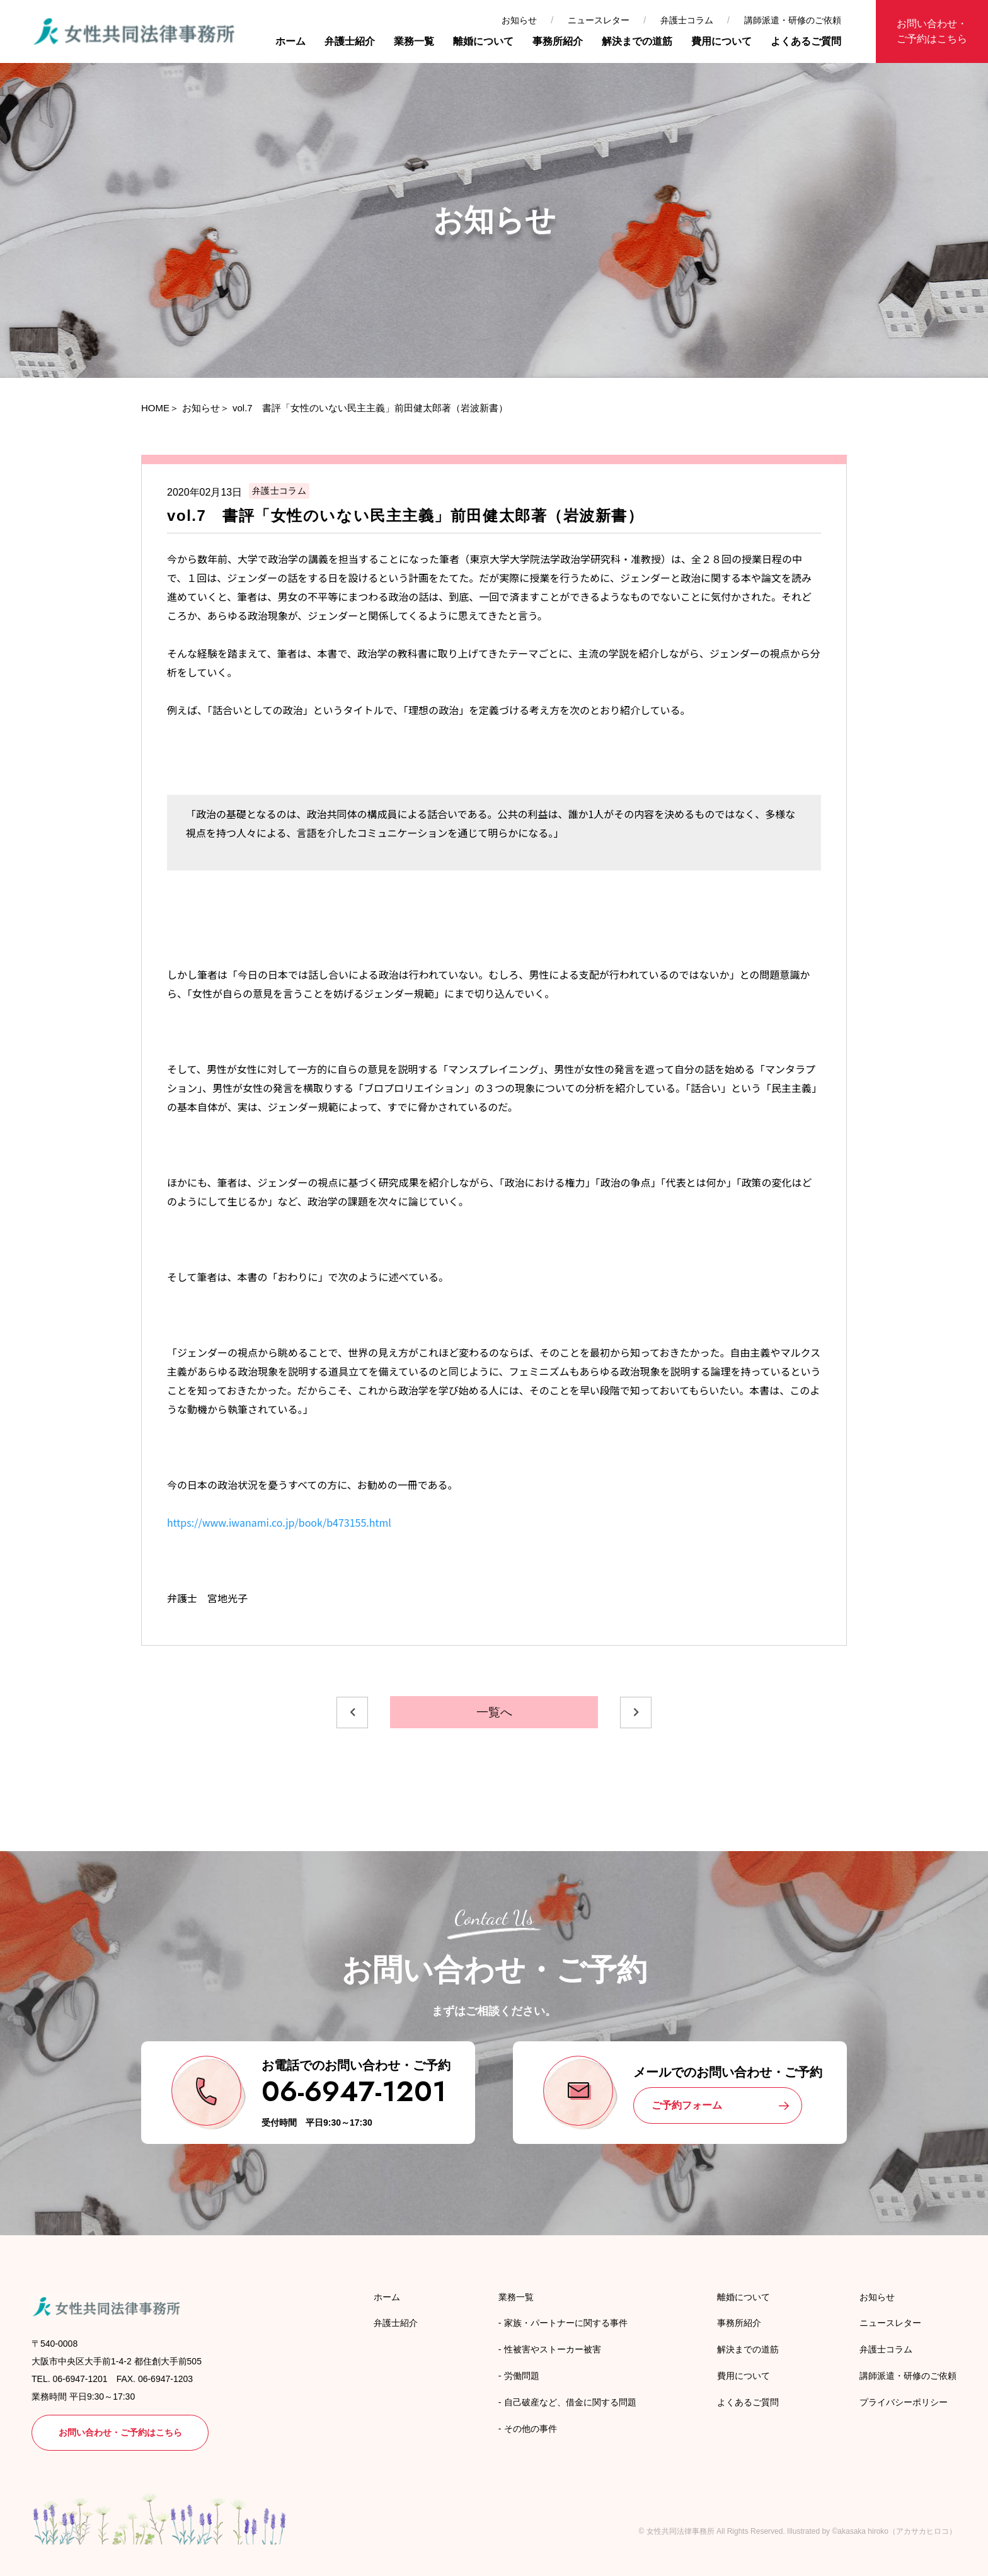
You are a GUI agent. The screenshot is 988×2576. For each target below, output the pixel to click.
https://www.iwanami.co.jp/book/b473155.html (279, 1522)
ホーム (290, 41)
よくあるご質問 (806, 41)
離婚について (483, 41)
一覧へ (494, 1712)
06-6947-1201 (353, 2091)
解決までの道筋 (637, 41)
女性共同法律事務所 (680, 2531)
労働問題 (521, 2376)
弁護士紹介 (350, 41)
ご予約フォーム (687, 2105)
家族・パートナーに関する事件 (566, 2323)
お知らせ (519, 20)
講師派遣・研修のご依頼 (792, 20)
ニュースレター (598, 20)
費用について (721, 41)
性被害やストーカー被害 (552, 2349)
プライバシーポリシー (903, 2402)
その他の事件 (530, 2429)
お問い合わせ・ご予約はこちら (932, 31)
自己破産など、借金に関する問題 (570, 2402)
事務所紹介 (557, 41)
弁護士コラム (686, 20)
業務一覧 (414, 41)
